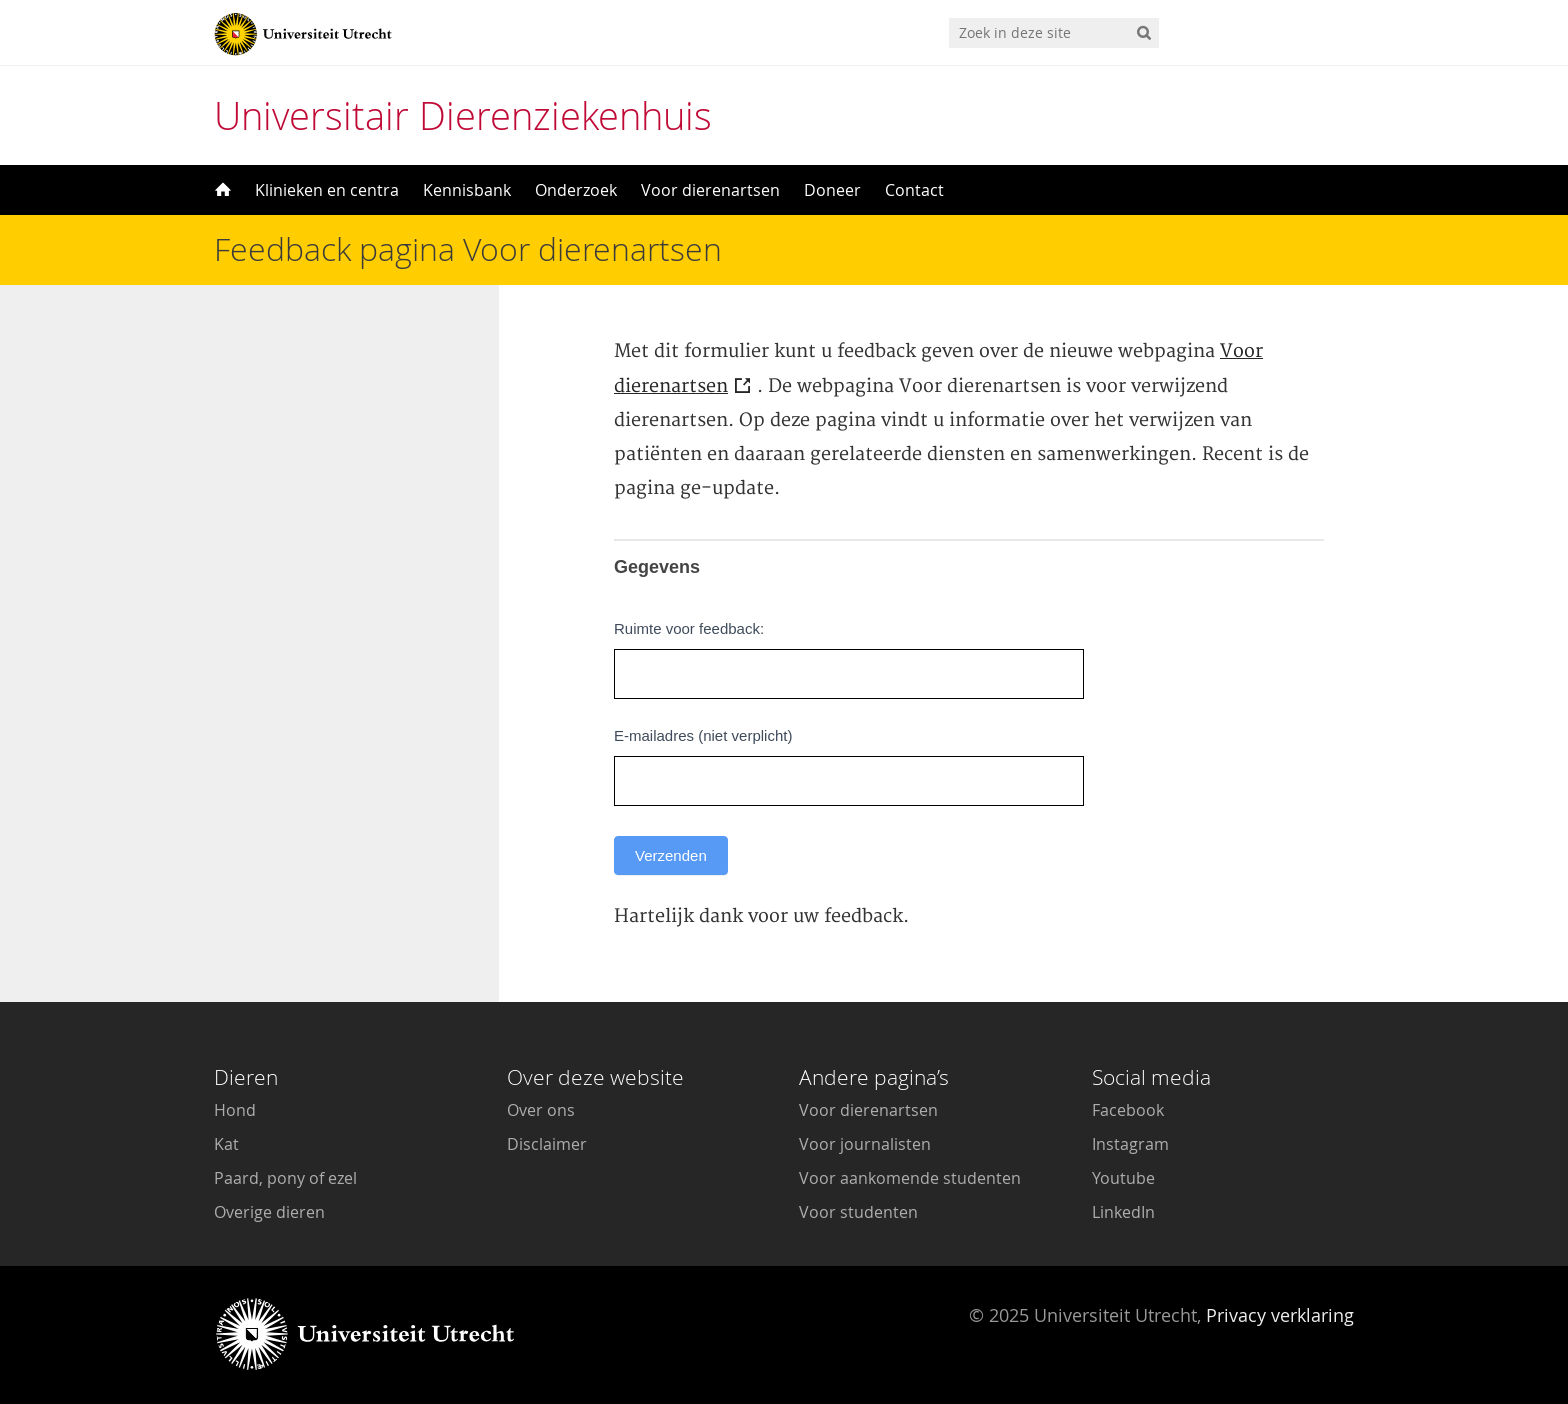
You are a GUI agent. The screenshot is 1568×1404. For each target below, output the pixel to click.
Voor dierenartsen (710, 190)
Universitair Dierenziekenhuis (463, 115)
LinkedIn (1123, 1212)
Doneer (832, 190)
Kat (226, 1144)
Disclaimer (547, 1144)
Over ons (541, 1110)
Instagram (1130, 1144)
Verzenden (671, 855)
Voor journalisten (865, 1144)
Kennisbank (467, 190)
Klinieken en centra (327, 190)
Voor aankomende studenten (910, 1178)
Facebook (1128, 1110)
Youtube (1123, 1178)
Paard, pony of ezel (285, 1178)
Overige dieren (269, 1212)
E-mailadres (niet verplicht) (703, 735)
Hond (235, 1110)
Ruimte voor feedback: (689, 628)
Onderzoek (576, 190)
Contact (914, 190)
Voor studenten (858, 1212)
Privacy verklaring (1280, 1315)
